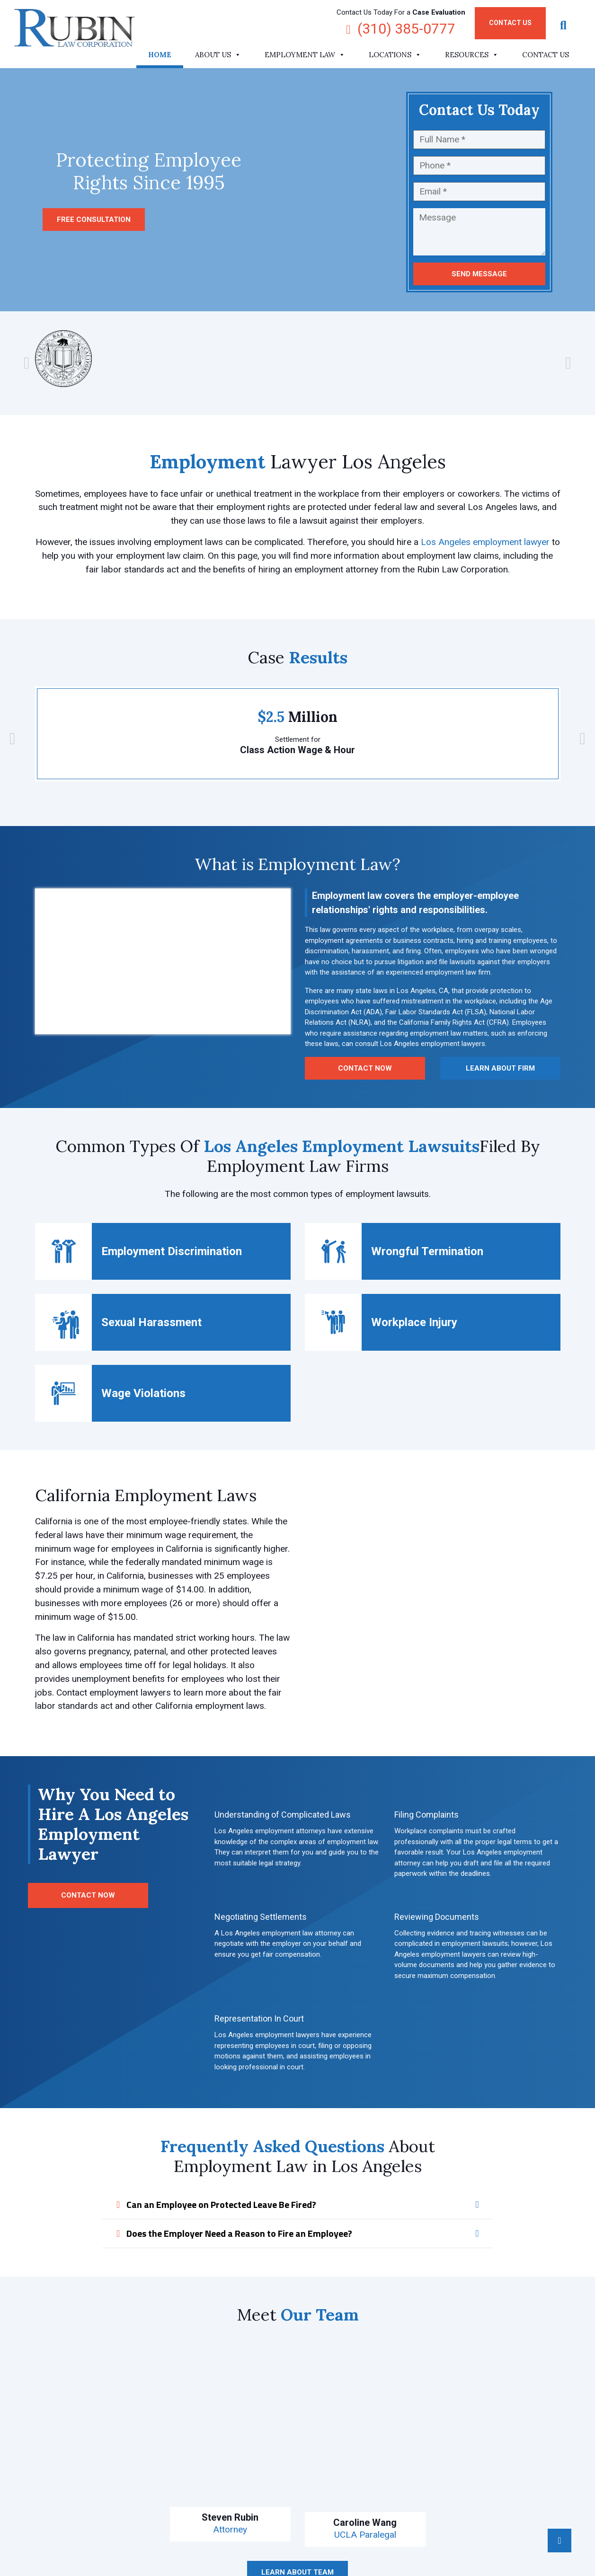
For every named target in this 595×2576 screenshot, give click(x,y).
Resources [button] (471, 55)
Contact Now (365, 1068)
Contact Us (510, 22)
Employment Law (305, 55)
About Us (218, 55)
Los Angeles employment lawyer (485, 541)
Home (159, 55)
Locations (395, 55)
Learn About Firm (500, 1068)
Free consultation (94, 219)
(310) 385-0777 (400, 28)
